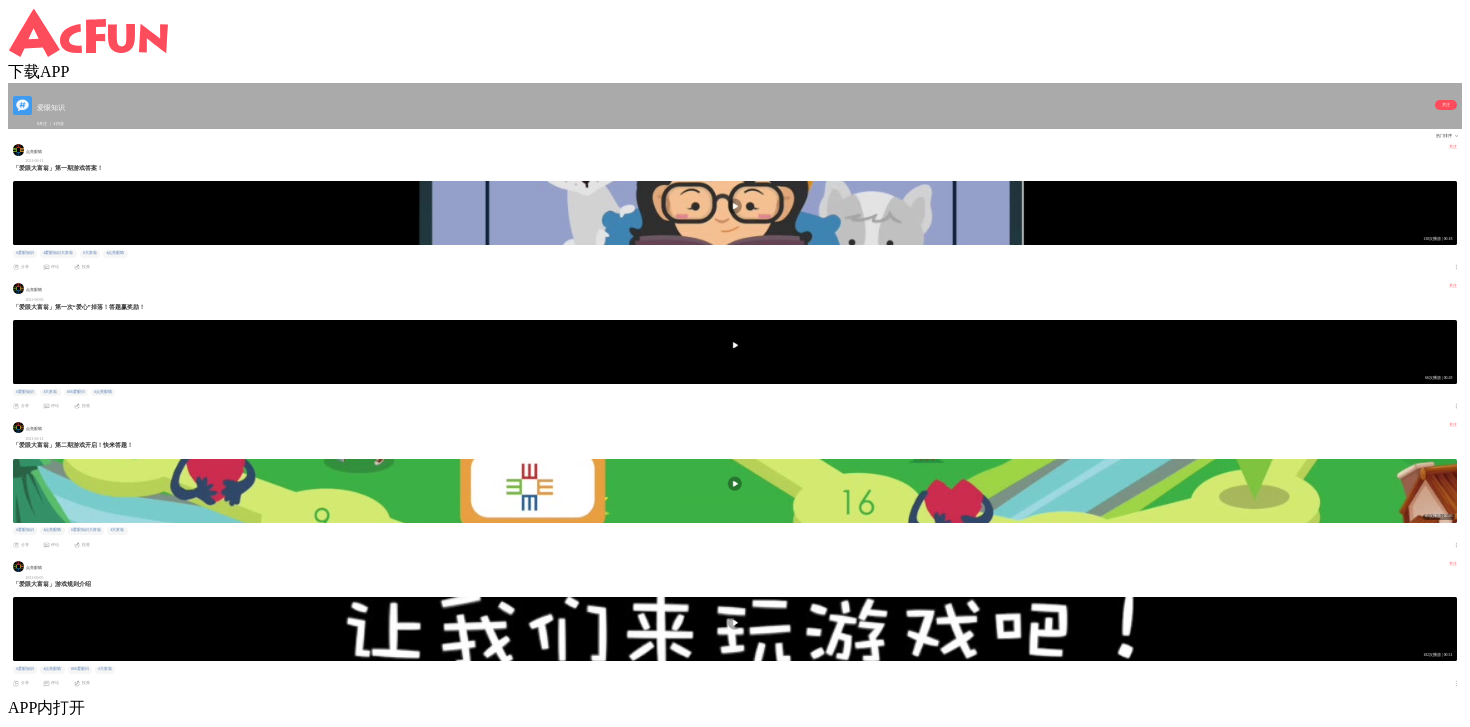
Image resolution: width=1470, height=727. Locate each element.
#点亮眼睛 (115, 253)
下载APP (38, 71)
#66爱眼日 (76, 392)
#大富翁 (90, 253)
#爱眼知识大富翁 (58, 253)
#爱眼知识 (25, 253)
